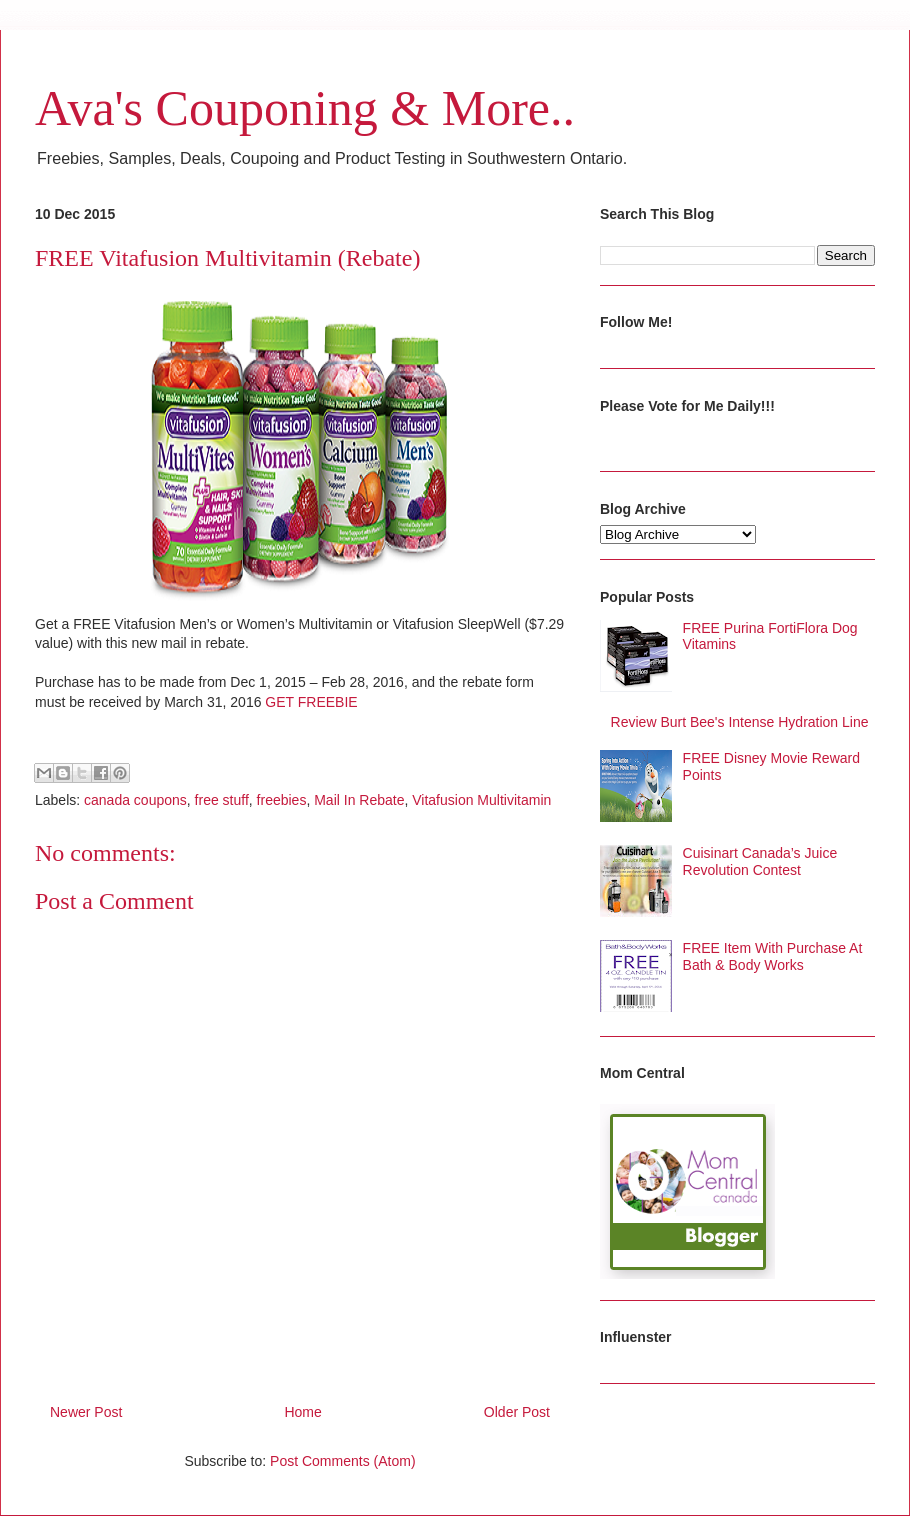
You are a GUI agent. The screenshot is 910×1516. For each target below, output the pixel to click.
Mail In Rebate (359, 800)
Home (302, 1412)
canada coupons (135, 800)
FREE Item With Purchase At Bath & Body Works (773, 956)
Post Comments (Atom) (342, 1461)
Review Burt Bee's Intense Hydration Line (740, 722)
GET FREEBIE (311, 702)
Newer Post (86, 1412)
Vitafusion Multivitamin (481, 800)
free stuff (222, 800)
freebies (282, 800)
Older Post (517, 1412)
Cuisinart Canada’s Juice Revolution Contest (760, 861)
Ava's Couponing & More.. (305, 108)
